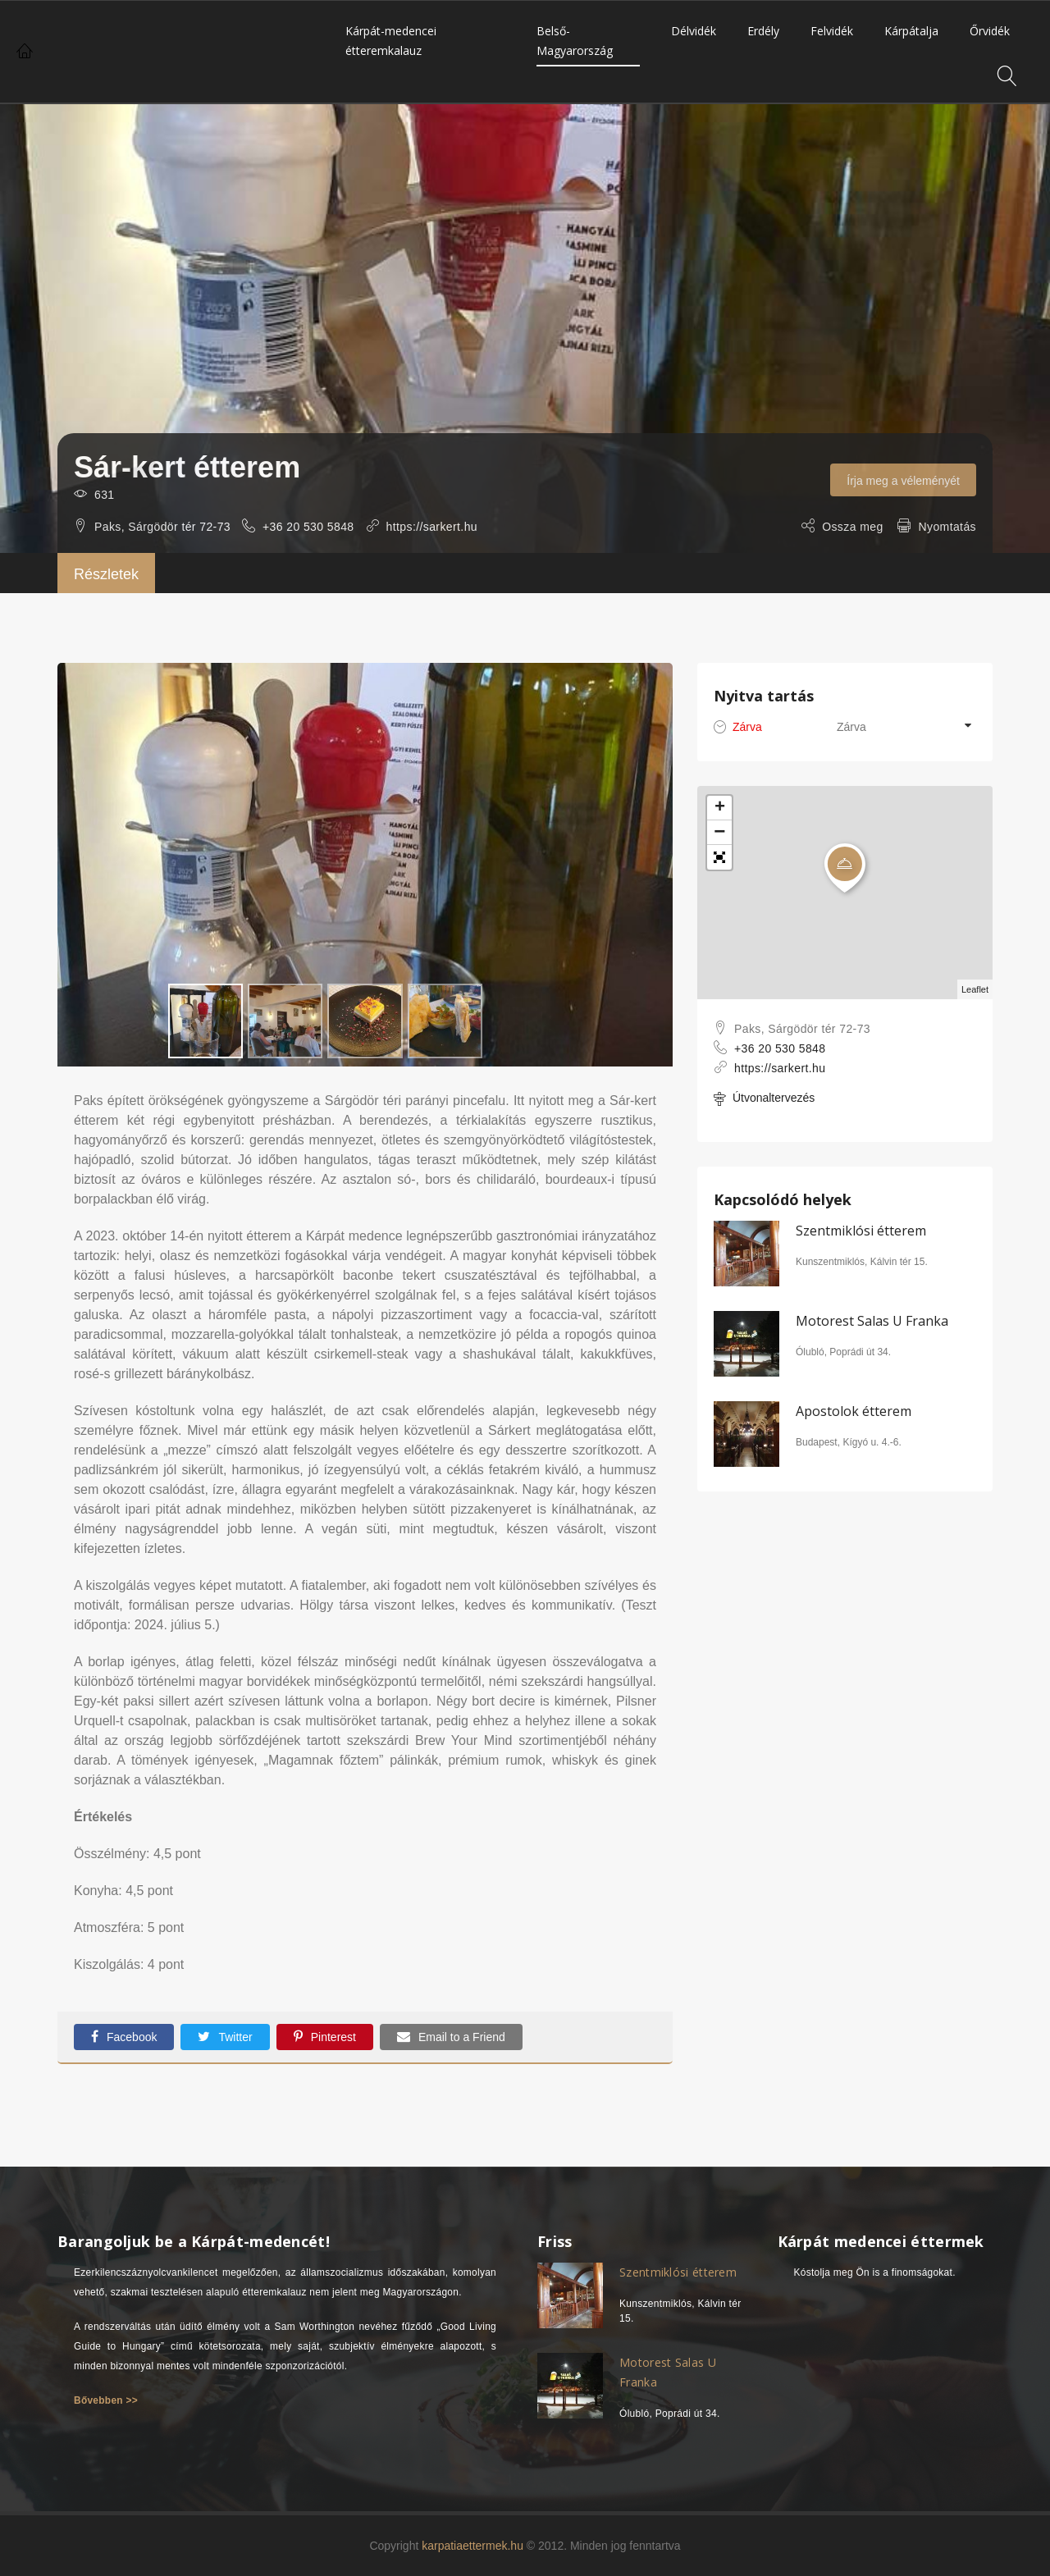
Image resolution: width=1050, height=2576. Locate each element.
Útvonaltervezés (764, 1099)
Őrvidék (990, 31)
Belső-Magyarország (574, 40)
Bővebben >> (106, 2392)
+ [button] (719, 808)
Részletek (106, 574)
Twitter (225, 2037)
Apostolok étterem (853, 1411)
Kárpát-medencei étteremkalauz (390, 40)
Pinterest (325, 2037)
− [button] (719, 832)
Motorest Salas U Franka (872, 1321)
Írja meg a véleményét (903, 480)
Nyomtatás (947, 526)
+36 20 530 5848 (308, 526)
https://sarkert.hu (431, 526)
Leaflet (974, 989)
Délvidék (693, 31)
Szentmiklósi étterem (861, 1231)
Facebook (124, 2037)
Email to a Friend (451, 2037)
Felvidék (831, 31)
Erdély (763, 31)
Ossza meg (852, 526)
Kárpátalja (911, 31)
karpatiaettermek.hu (472, 2537)
